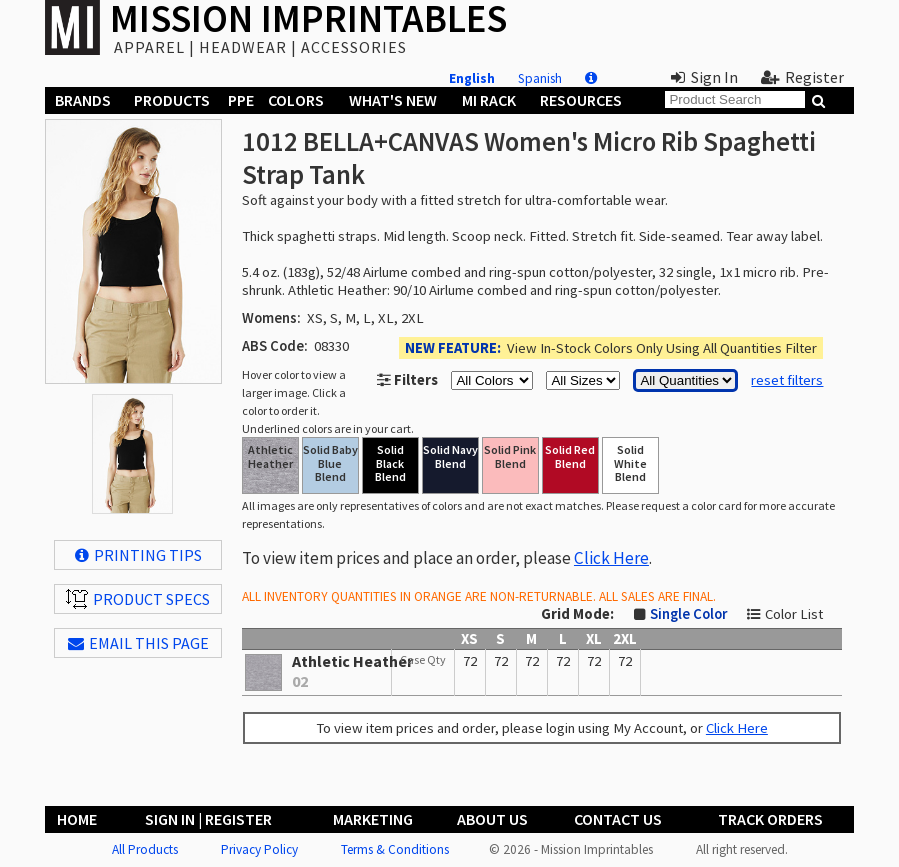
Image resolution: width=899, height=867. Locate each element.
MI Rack (489, 100)
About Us (492, 819)
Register (802, 77)
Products (172, 100)
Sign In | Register (208, 819)
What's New (393, 100)
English (472, 78)
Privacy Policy (259, 849)
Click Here (611, 558)
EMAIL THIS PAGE (138, 643)
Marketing (373, 819)
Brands (83, 100)
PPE (241, 100)
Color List (794, 614)
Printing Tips (138, 555)
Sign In (704, 77)
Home (77, 819)
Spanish (540, 78)
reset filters (787, 380)
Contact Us (618, 819)
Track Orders (770, 819)
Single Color (688, 614)
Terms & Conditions (395, 849)
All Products (145, 849)
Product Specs (138, 599)
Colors (296, 100)
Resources (581, 100)
